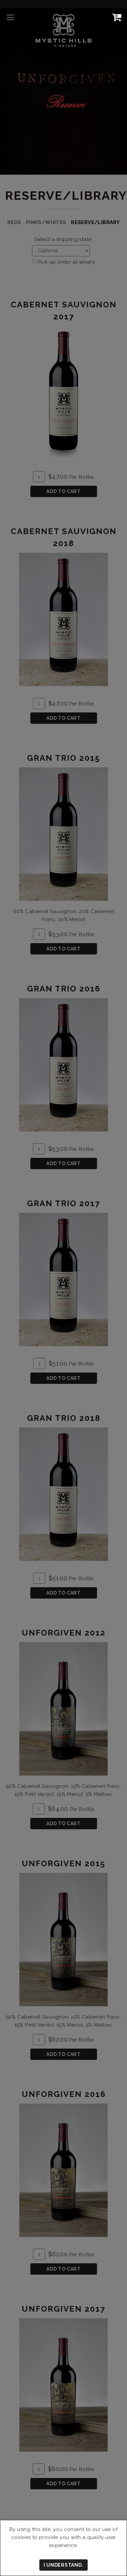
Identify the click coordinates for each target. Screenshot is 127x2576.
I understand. (63, 2565)
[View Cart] (115, 17)
